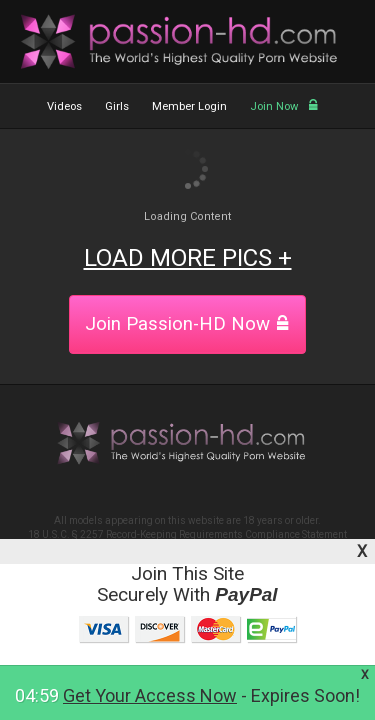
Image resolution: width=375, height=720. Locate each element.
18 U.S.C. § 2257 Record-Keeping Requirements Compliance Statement (187, 534)
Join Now (284, 106)
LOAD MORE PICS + (188, 258)
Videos (64, 106)
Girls (117, 106)
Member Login (189, 106)
